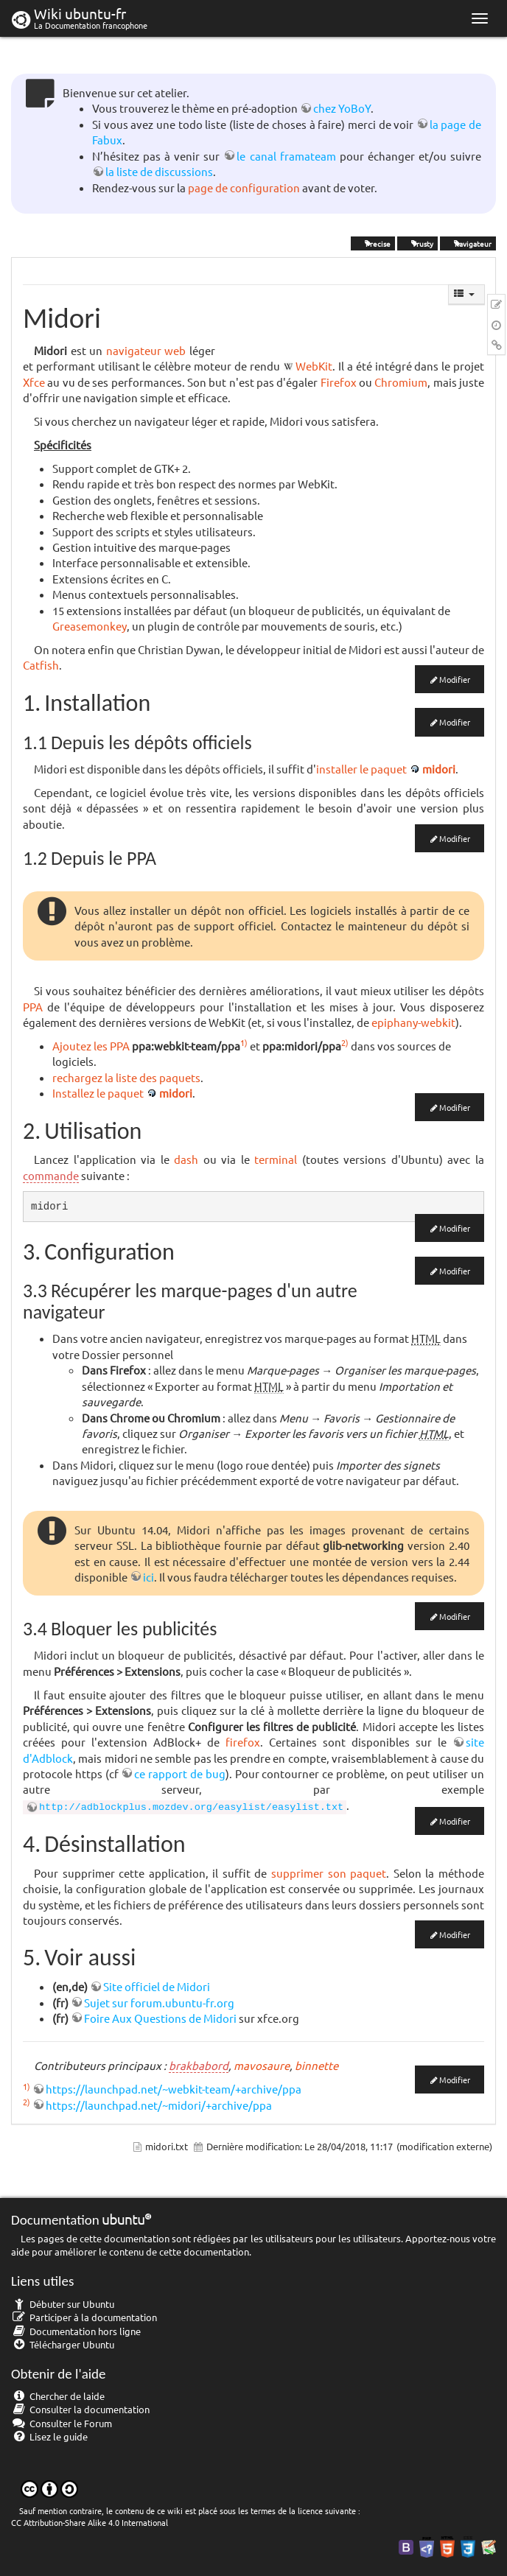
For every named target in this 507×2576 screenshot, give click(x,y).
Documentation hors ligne (76, 2331)
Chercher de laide (58, 2396)
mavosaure (262, 2065)
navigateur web (146, 350)
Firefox (339, 382)
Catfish (41, 665)
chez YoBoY (342, 108)
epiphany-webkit (413, 1022)
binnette (316, 2065)
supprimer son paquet (328, 1873)
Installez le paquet (98, 1093)
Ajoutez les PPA (91, 1046)
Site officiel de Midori (156, 1986)
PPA (33, 1007)
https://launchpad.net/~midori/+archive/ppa (159, 2105)
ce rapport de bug (179, 1773)
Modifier (454, 679)
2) (345, 1042)
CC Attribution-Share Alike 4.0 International (89, 2522)
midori (438, 769)
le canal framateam (286, 156)
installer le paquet (361, 769)
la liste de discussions (159, 171)
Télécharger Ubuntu (62, 2344)
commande (51, 1175)
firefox (242, 1742)
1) (244, 1042)
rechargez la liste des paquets (126, 1077)
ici (148, 1577)
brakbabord (198, 2065)
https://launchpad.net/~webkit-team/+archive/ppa (173, 2089)
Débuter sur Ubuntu (62, 2304)
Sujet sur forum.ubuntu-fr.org (159, 2003)
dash (186, 1159)
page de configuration (244, 187)
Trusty (417, 242)
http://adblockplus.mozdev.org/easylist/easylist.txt (191, 1807)
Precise (373, 242)
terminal (275, 1159)
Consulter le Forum (61, 2423)
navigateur (468, 242)
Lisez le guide (49, 2436)
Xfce (34, 382)
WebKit (314, 366)
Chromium (400, 382)
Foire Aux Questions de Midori (160, 2018)
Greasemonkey (89, 626)
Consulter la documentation (80, 2409)
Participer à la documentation (84, 2317)
